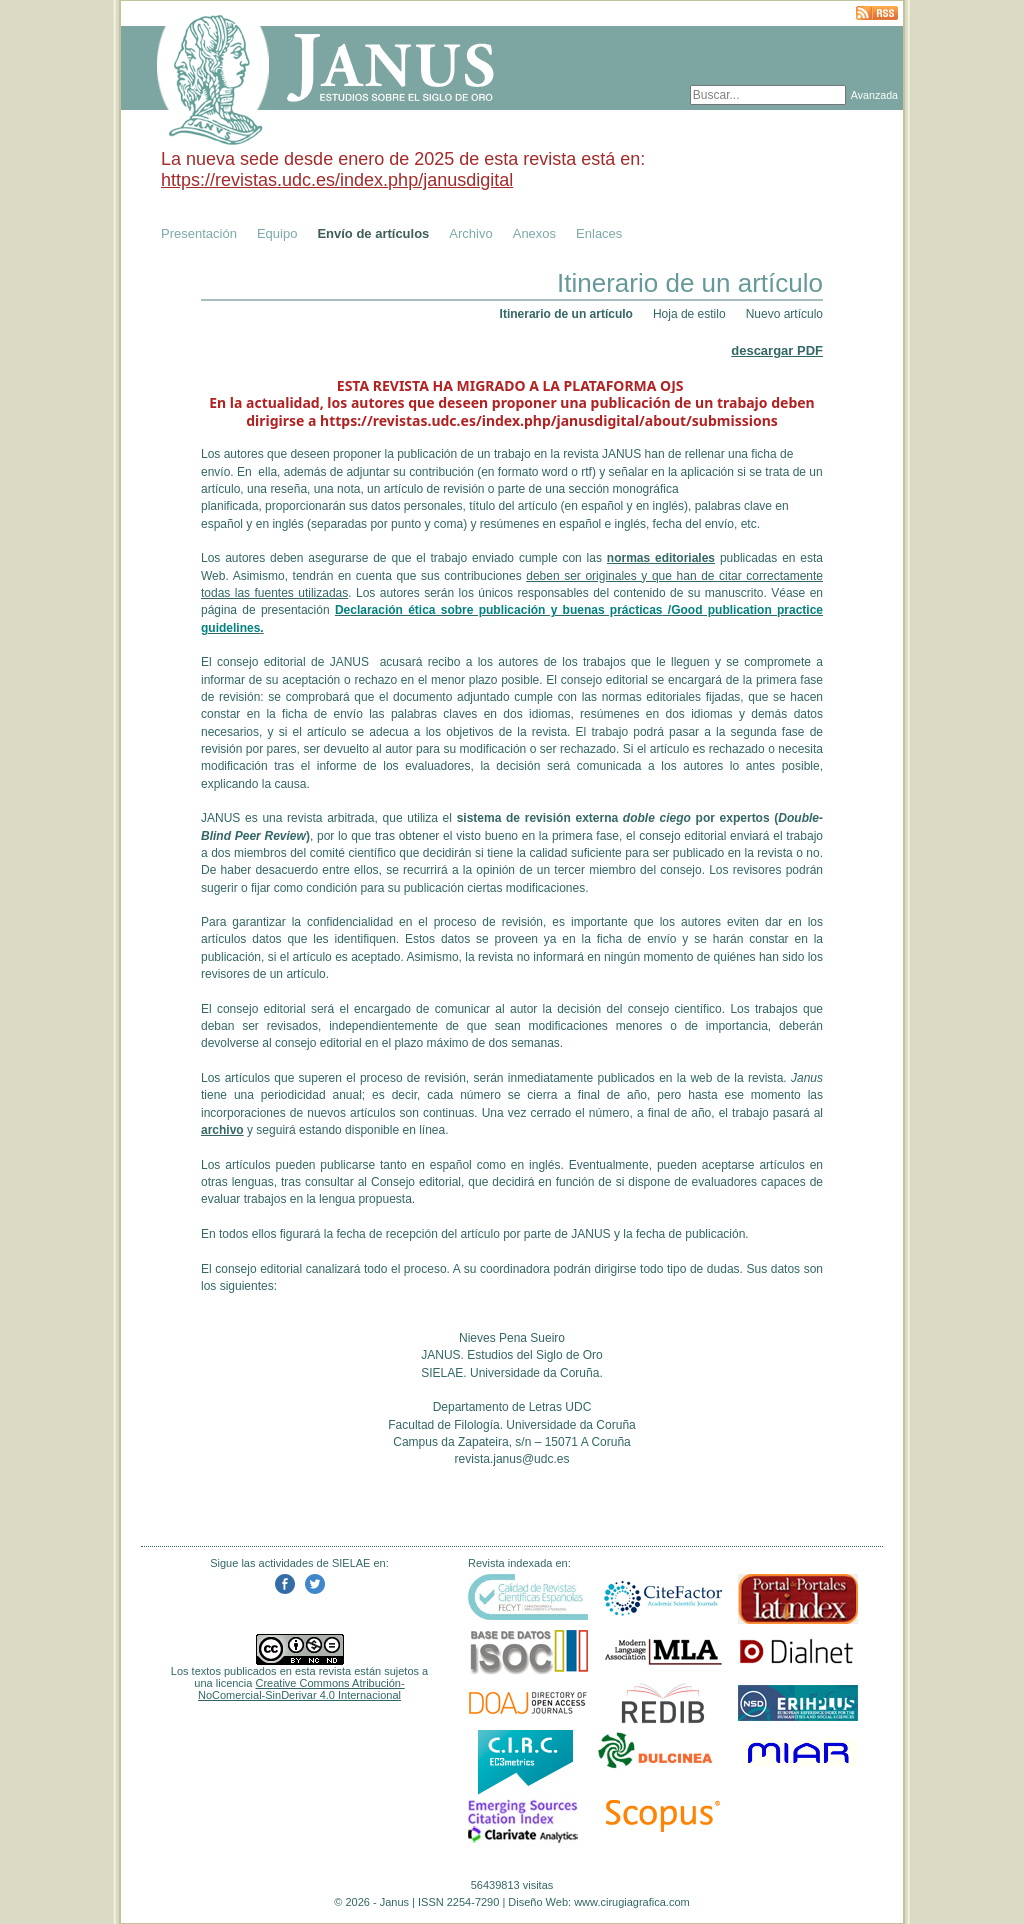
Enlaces (599, 233)
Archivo (470, 233)
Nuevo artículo (784, 314)
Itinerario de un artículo (566, 314)
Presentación (199, 233)
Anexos (534, 233)
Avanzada (874, 95)
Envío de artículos (373, 233)
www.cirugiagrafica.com (632, 1902)
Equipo (277, 233)
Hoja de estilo (689, 314)
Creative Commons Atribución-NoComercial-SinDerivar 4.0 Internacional (301, 1689)
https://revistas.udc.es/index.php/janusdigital (337, 180)
